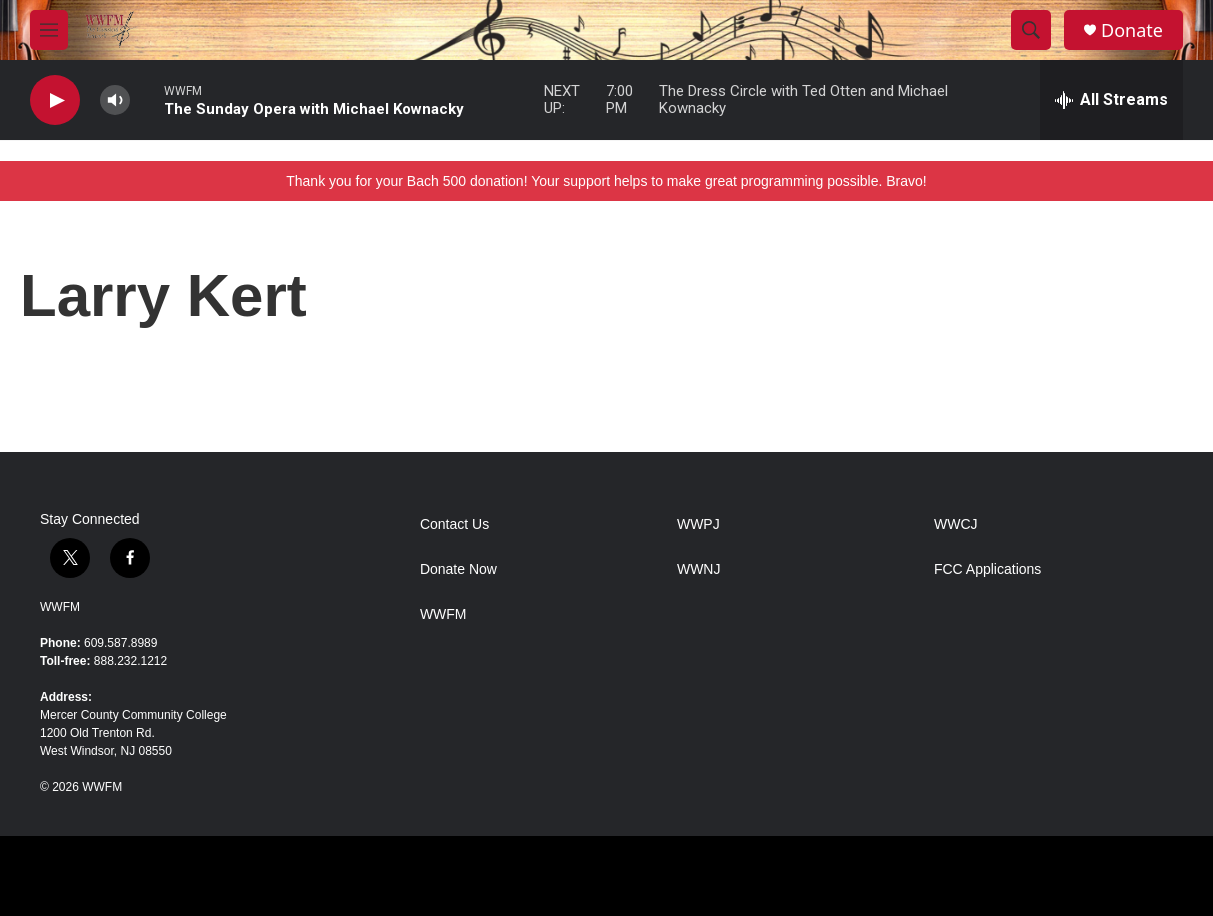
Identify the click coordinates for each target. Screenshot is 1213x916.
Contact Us (454, 524)
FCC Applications (987, 569)
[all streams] (1111, 100)
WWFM (60, 607)
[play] (55, 100)
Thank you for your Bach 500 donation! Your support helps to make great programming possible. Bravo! (606, 181)
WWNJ (699, 569)
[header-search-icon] (1031, 30)
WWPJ (698, 524)
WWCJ (956, 524)
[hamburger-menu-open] (49, 30)
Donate (1132, 30)
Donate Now (458, 569)
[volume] (115, 100)
